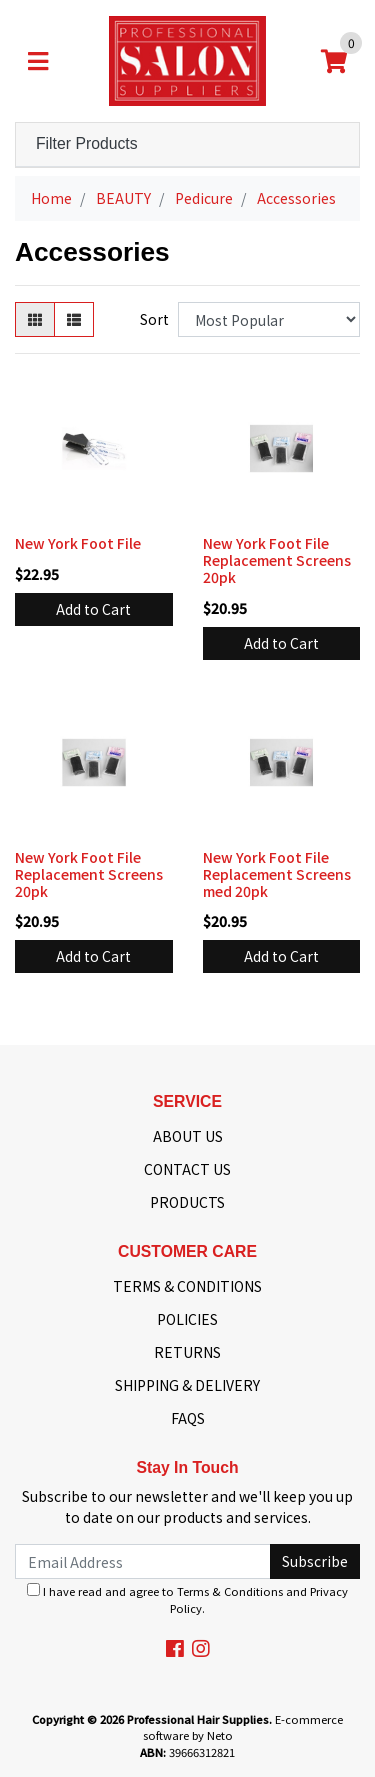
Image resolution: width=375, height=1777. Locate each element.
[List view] (74, 319)
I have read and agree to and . (187, 1599)
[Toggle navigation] (38, 61)
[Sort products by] (269, 319)
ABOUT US (188, 1136)
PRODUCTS (187, 1202)
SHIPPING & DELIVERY (187, 1385)
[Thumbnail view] (35, 319)
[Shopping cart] (334, 61)
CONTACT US (187, 1169)
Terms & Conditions (230, 1591)
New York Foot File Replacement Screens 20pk (277, 560)
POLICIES (187, 1319)
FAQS (188, 1418)
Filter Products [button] (87, 143)
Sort (154, 319)
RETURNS (187, 1352)
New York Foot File (78, 543)
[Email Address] (143, 1561)
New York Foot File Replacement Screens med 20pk (277, 874)
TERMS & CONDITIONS (187, 1286)
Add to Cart (93, 609)
